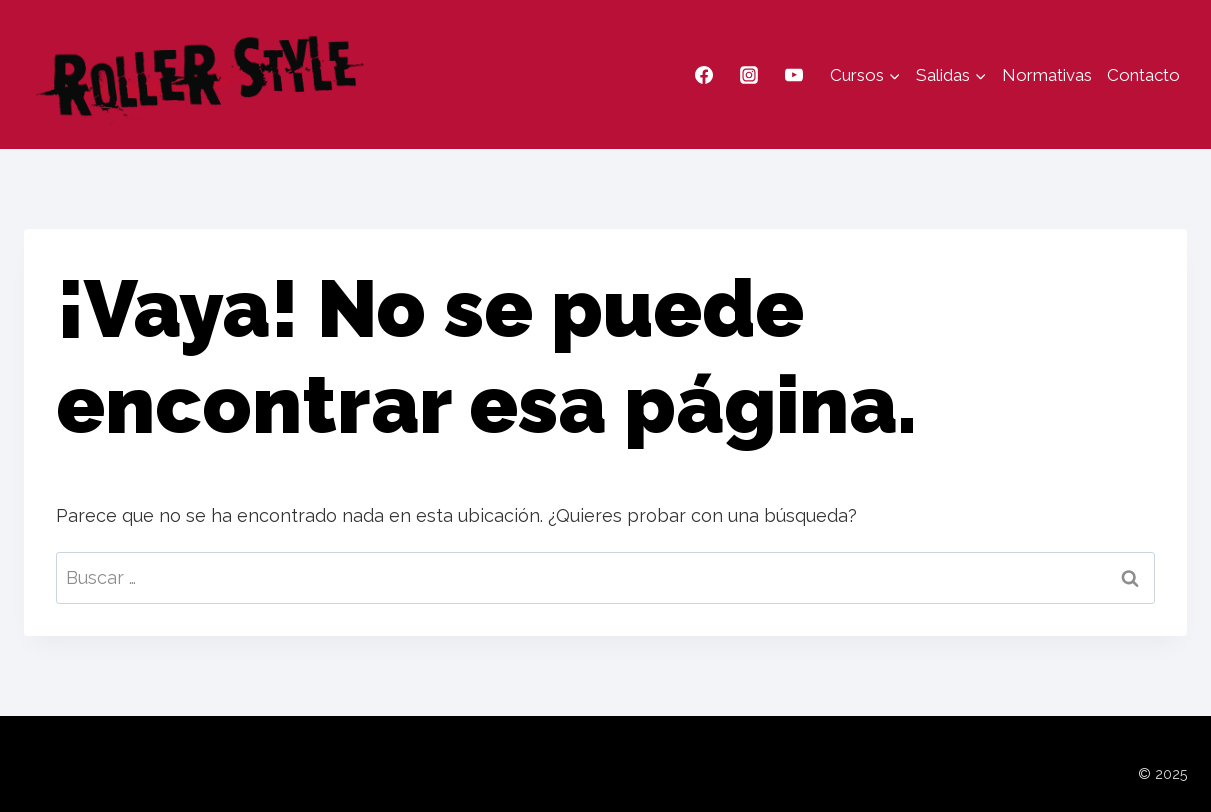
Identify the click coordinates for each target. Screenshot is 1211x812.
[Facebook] (704, 75)
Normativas (1047, 75)
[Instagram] (749, 75)
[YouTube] (794, 75)
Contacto (1143, 75)
